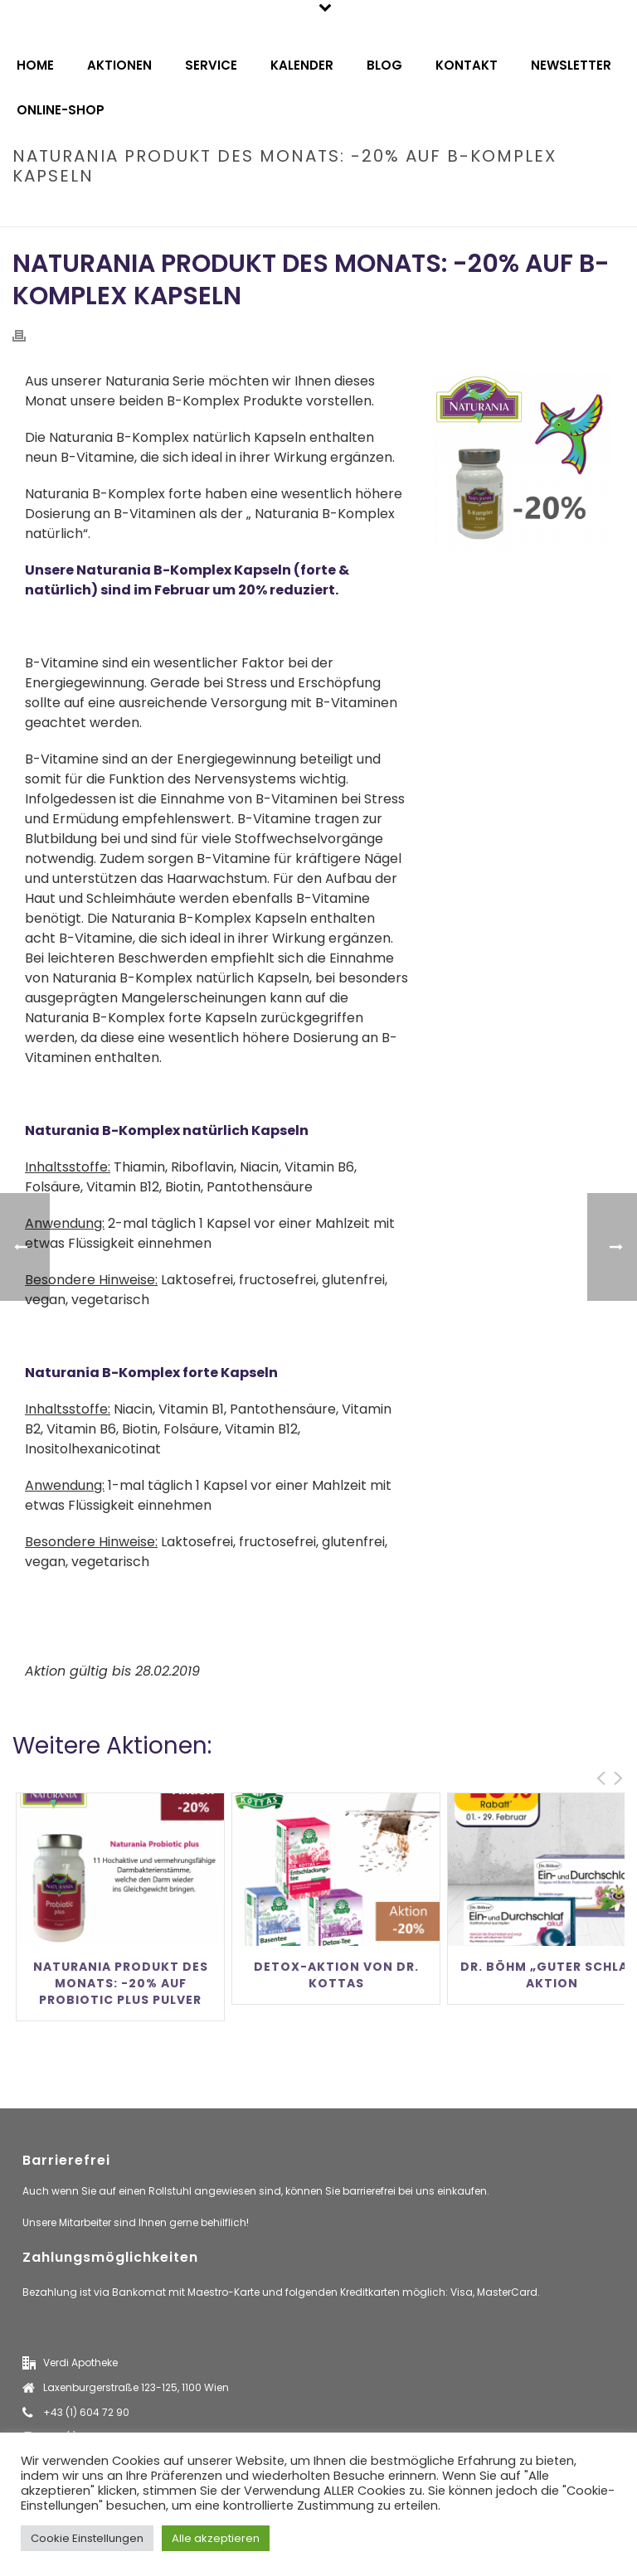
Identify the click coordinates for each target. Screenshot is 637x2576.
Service (211, 65)
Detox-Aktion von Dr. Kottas (336, 1974)
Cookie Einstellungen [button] (87, 2538)
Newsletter (571, 65)
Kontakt (466, 65)
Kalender (301, 65)
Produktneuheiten (199, 211)
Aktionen (119, 65)
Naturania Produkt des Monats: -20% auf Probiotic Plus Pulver (120, 1983)
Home (35, 65)
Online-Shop (61, 110)
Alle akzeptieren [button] (216, 2538)
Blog (384, 65)
